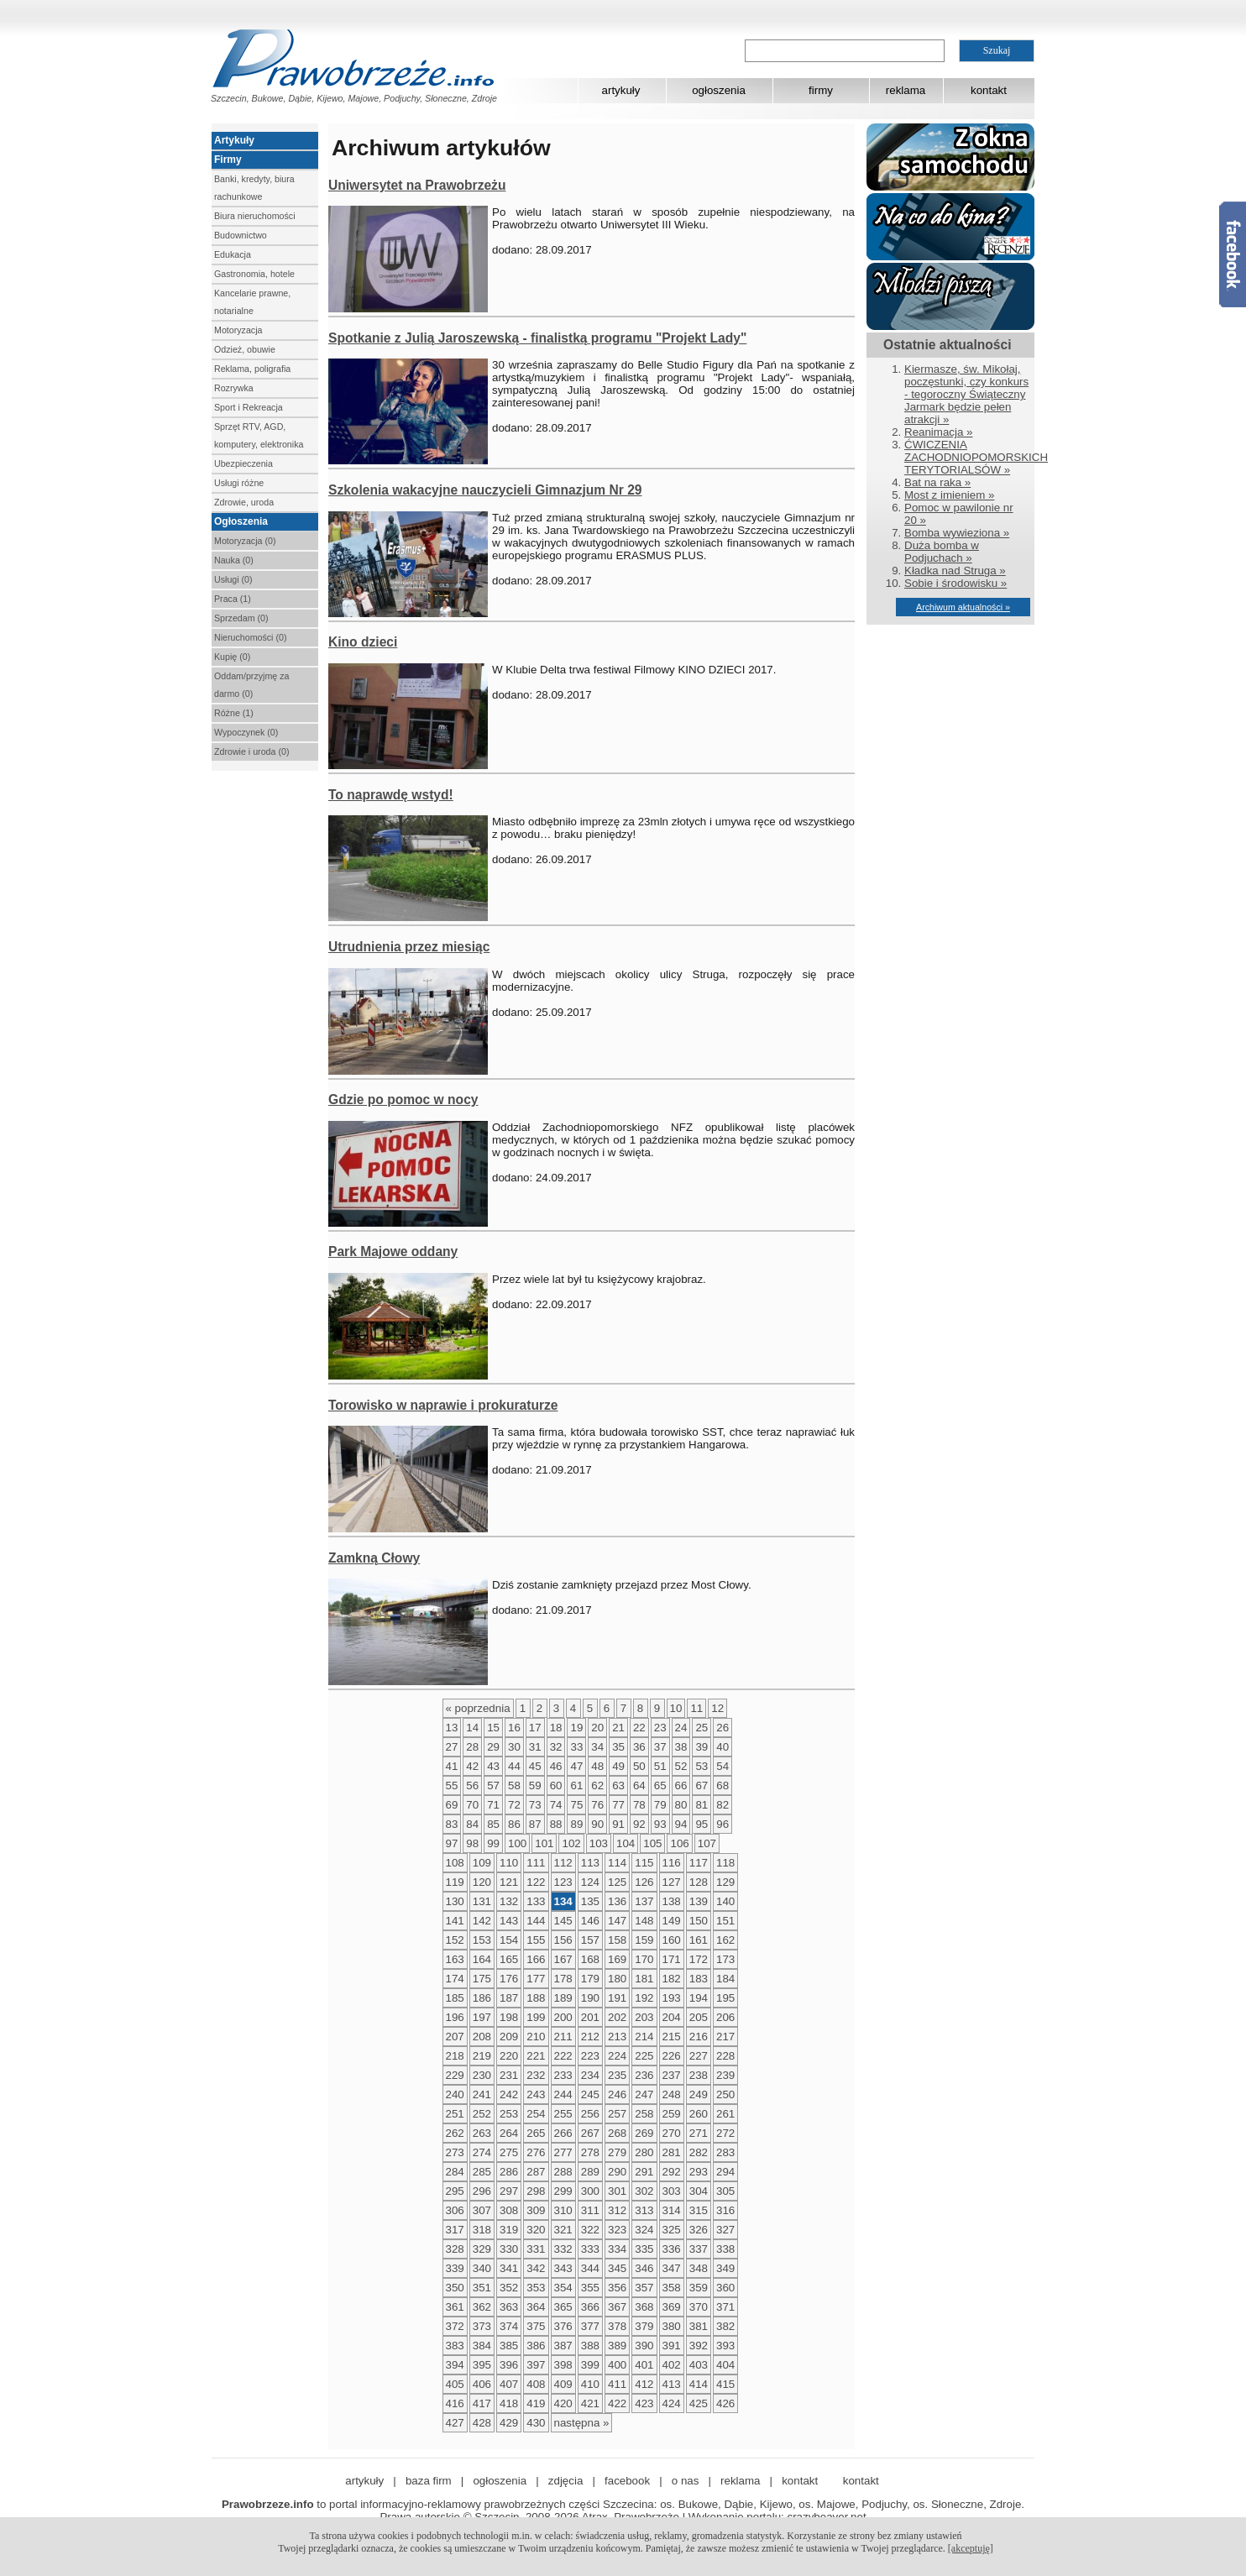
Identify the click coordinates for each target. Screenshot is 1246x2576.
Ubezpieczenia (243, 463)
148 (644, 1920)
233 (563, 2075)
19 (576, 1727)
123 (563, 1882)
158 (617, 1940)
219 (482, 2056)
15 (493, 1727)
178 (563, 1978)
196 (455, 2017)
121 (509, 1882)
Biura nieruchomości (255, 216)
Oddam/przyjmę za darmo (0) (251, 685)
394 (455, 2365)
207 (455, 2036)
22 (639, 1727)
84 (472, 1824)
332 (563, 2249)
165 (509, 1959)
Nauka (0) (234, 560)
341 (509, 2268)
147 (617, 1920)
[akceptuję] (970, 2548)
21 (618, 1727)
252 (482, 2113)
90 (597, 1824)
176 (509, 1978)
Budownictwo (240, 235)
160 (671, 1940)
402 (671, 2365)
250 (725, 2094)
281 (671, 2152)
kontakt (989, 90)
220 (509, 2056)
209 (509, 2036)
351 (482, 2287)
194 (698, 1998)
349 (725, 2268)
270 (671, 2133)
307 (482, 2210)
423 (644, 2403)
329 (482, 2249)
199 (535, 2017)
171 (671, 1959)
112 (563, 1862)
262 (455, 2133)
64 (639, 1785)
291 (644, 2171)
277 (563, 2152)
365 (563, 2307)
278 (590, 2152)
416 (455, 2403)
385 (509, 2345)
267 (590, 2133)
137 (644, 1901)
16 (514, 1727)
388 (590, 2345)
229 (455, 2075)
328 (455, 2249)
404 (725, 2365)
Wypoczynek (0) (246, 732)
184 (725, 1978)
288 (563, 2171)
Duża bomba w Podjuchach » (941, 551)
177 (535, 1978)
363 (509, 2307)
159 (644, 1940)
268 (617, 2133)
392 (698, 2345)
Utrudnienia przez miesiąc (409, 947)
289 (590, 2171)
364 (535, 2307)
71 (493, 1804)
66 (681, 1785)
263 (482, 2133)
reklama (905, 90)
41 (452, 1766)
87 (535, 1824)
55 (452, 1785)
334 (617, 2249)
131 (482, 1901)
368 (644, 2307)
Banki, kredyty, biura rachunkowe (254, 188)
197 (482, 2017)
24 (681, 1727)
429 (509, 2422)
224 (617, 2056)
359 (698, 2287)
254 (535, 2113)
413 (671, 2384)
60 (556, 1785)
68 (722, 1785)
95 (701, 1824)
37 (660, 1747)
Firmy (228, 159)
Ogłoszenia (241, 521)
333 (590, 2249)
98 (472, 1843)
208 (482, 2036)
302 (644, 2191)
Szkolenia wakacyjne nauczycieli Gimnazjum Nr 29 (485, 490)
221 (535, 2056)
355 (590, 2287)
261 (725, 2113)
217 (725, 2036)
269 (644, 2133)
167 (563, 1959)
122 (535, 1882)
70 (472, 1804)
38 (681, 1747)
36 (639, 1747)
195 (725, 1998)
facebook (627, 2480)
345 (617, 2268)
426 (725, 2403)
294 (725, 2171)
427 (455, 2422)
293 (698, 2171)
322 (590, 2229)
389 (617, 2345)
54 (722, 1766)
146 (590, 1920)
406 (482, 2384)
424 (671, 2403)
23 (660, 1727)
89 (576, 1824)
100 (517, 1843)
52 (681, 1766)
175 (482, 1978)
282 (698, 2152)
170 (644, 1959)
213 (617, 2036)
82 (722, 1804)
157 (590, 1940)
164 (482, 1959)
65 (660, 1785)
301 (617, 2191)
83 (452, 1824)
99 (493, 1843)
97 (452, 1843)
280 (644, 2152)
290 (617, 2171)
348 (698, 2268)
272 (725, 2133)
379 (644, 2326)
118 (725, 1862)
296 (482, 2191)
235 (617, 2075)
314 (671, 2210)
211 (563, 2036)
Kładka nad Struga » (955, 570)
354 (563, 2287)
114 (617, 1862)
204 (671, 2017)
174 (455, 1978)
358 (671, 2287)
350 (455, 2287)
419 (535, 2403)
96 (722, 1824)
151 (725, 1920)
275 (509, 2152)
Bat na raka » (937, 482)
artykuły (621, 90)
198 (509, 2017)
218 (455, 2056)
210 (535, 2036)
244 (563, 2094)
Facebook (1232, 254)
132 (509, 1901)
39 (701, 1747)
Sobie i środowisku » (955, 583)
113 (590, 1862)
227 (698, 2056)
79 (660, 1804)
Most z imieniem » (949, 495)
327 (725, 2229)
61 (576, 1785)
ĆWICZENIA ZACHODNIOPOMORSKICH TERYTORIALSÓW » (976, 457)
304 (698, 2191)
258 (644, 2113)
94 (681, 1824)
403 (698, 2365)
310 (563, 2210)
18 (556, 1727)
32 (556, 1747)
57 (493, 1785)
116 (671, 1862)
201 (590, 2017)
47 (576, 1766)
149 (671, 1920)
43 (493, 1766)
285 (482, 2171)
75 (576, 1804)
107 (707, 1843)
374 (509, 2326)
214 (644, 2036)
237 (671, 2075)
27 (452, 1747)
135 (590, 1901)
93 (660, 1824)
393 (725, 2345)
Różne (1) (234, 713)
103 (598, 1843)
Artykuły (234, 140)
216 (698, 2036)
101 (544, 1843)
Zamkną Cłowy (374, 1558)
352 (509, 2287)
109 (482, 1862)
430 (535, 2422)
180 (617, 1978)
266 (563, 2133)
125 (617, 1882)
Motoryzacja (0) (244, 541)
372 (455, 2326)
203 (644, 2017)
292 (671, 2171)
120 (482, 1882)
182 (671, 1978)
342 (535, 2268)
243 (535, 2094)
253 (509, 2113)
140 (725, 1901)
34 (597, 1747)
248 (671, 2094)
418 (509, 2403)
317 (455, 2229)
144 (535, 1920)
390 (644, 2345)
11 (696, 1708)
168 (590, 1959)
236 (644, 2075)
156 (563, 1940)
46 (556, 1766)
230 (482, 2075)
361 (455, 2307)
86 (514, 1824)
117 (698, 1862)
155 (535, 1940)
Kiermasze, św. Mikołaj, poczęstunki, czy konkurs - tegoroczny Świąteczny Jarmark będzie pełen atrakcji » (966, 394)
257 (617, 2113)
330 (509, 2249)
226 (671, 2056)
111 (535, 1862)
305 (725, 2191)
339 (455, 2268)
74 (556, 1804)
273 (455, 2152)
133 (535, 1901)
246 (617, 2094)
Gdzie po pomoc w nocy (403, 1099)
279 (617, 2152)
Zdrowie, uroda (244, 502)
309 (535, 2210)
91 (618, 1824)
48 (597, 1766)
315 (698, 2210)
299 (563, 2191)
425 (698, 2403)
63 (618, 1785)
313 (644, 2210)
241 (482, 2094)
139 (698, 1901)
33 (576, 1747)
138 (671, 1901)
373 (482, 2326)
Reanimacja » (938, 432)
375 (535, 2326)
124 (590, 1882)
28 (472, 1747)
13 (452, 1727)
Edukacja (232, 254)
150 (698, 1920)
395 (482, 2365)
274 (482, 2152)
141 (455, 1920)
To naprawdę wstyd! (390, 795)
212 (590, 2036)
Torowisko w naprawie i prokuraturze (443, 1405)
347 (671, 2268)
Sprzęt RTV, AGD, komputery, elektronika (258, 435)
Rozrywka (234, 388)
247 (644, 2094)
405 (455, 2384)
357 (644, 2287)
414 (698, 2384)
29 (493, 1747)
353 (535, 2287)
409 (563, 2384)
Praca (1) (232, 599)
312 (617, 2210)
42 (472, 1766)
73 (535, 1804)
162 (725, 1940)
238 (698, 2075)
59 (535, 1785)
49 (618, 1766)
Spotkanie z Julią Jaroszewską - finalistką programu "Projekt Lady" (537, 338)
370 (698, 2307)
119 (455, 1882)
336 (671, 2249)
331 (535, 2249)
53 (701, 1766)
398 (563, 2365)
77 (618, 1804)
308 (509, 2210)
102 (571, 1843)
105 (652, 1843)
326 (698, 2229)
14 (472, 1727)
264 (509, 2133)
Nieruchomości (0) (250, 637)
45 (535, 1766)
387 (563, 2345)
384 (482, 2345)
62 (597, 1785)
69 (452, 1804)
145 (563, 1920)
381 (698, 2326)
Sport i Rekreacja (248, 407)
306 (455, 2210)
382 (725, 2326)
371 (725, 2307)
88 (556, 1824)
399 (590, 2365)
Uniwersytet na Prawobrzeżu (416, 185)
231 (509, 2075)
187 (509, 1998)
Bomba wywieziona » (956, 532)
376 (563, 2326)
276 (535, 2152)
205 (698, 2017)
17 (535, 1727)
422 (617, 2403)
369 (671, 2307)
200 (563, 2017)
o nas (685, 2480)
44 (514, 1766)
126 (644, 1882)
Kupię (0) (232, 657)
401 (644, 2365)
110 (509, 1862)
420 (563, 2403)
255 (563, 2113)
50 (639, 1766)
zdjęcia (566, 2480)
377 (590, 2326)
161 (698, 1940)
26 (722, 1727)
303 (671, 2191)
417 (482, 2403)
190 (590, 1998)
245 (590, 2094)
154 (509, 1940)
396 (509, 2365)
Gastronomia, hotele (254, 274)
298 (535, 2191)
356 (617, 2287)
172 (698, 1959)
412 (644, 2384)
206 (725, 2017)
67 (701, 1785)
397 (535, 2365)
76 (597, 1804)
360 (725, 2287)
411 (617, 2384)
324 (644, 2229)
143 (509, 1920)
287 (535, 2171)
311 (590, 2210)
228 (725, 2056)
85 (493, 1824)
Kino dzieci (362, 642)
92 (639, 1824)
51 (660, 1766)
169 (617, 1959)
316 (725, 2210)
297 (509, 2191)
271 (698, 2133)
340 (482, 2268)
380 (671, 2326)
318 (482, 2229)
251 (455, 2113)
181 (644, 1978)
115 (644, 1862)
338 (725, 2249)
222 (563, 2056)
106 (679, 1843)
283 (725, 2152)
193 (671, 1998)
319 (509, 2229)
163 (455, 1959)
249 (698, 2094)
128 (698, 1882)
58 (514, 1785)
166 (535, 1959)
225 (644, 2056)
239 (725, 2075)
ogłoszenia (719, 90)
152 (455, 1940)
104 (625, 1843)
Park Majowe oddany (393, 1251)
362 (482, 2307)
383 (455, 2345)
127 (671, 1882)
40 (722, 1747)
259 (671, 2113)
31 (535, 1747)
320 (535, 2229)
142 (482, 1920)
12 (717, 1708)
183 (698, 1978)
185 (455, 1998)
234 (590, 2075)
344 (590, 2268)
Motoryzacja (238, 330)
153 (482, 1940)
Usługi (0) (233, 579)
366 (590, 2307)
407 (509, 2384)
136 (617, 1901)
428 (482, 2422)
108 (455, 1862)
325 (671, 2229)
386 (535, 2345)
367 (617, 2307)
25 (701, 1727)
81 (701, 1804)
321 (563, 2229)
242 (509, 2094)
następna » (582, 2422)
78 (639, 1804)
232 (535, 2075)
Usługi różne (239, 483)
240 (455, 2094)
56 (472, 1785)
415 (725, 2384)
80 (681, 1804)
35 (618, 1747)
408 (535, 2384)
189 (563, 1998)
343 (563, 2268)
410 (590, 2384)
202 (617, 2017)
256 (590, 2113)
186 (482, 1998)
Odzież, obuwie (244, 349)
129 (725, 1882)
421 (590, 2403)
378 (617, 2326)
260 (698, 2113)
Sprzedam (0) (241, 618)
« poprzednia (478, 1708)
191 (617, 1998)
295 (455, 2191)
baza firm (429, 2480)
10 (676, 1708)
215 (671, 2036)
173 (725, 1959)
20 (597, 1727)
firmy (821, 90)
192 (644, 1998)
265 (535, 2133)
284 (455, 2171)
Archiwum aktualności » (963, 607)
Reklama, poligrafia (252, 369)
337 (698, 2249)
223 (590, 2056)
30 (514, 1747)
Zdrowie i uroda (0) (251, 751)
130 (455, 1901)
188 (535, 1998)
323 (617, 2229)
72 (514, 1804)
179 (590, 1978)
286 (509, 2171)
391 (671, 2345)
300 (590, 2191)
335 (644, 2249)
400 (617, 2365)
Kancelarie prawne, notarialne (252, 302)
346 (644, 2268)
